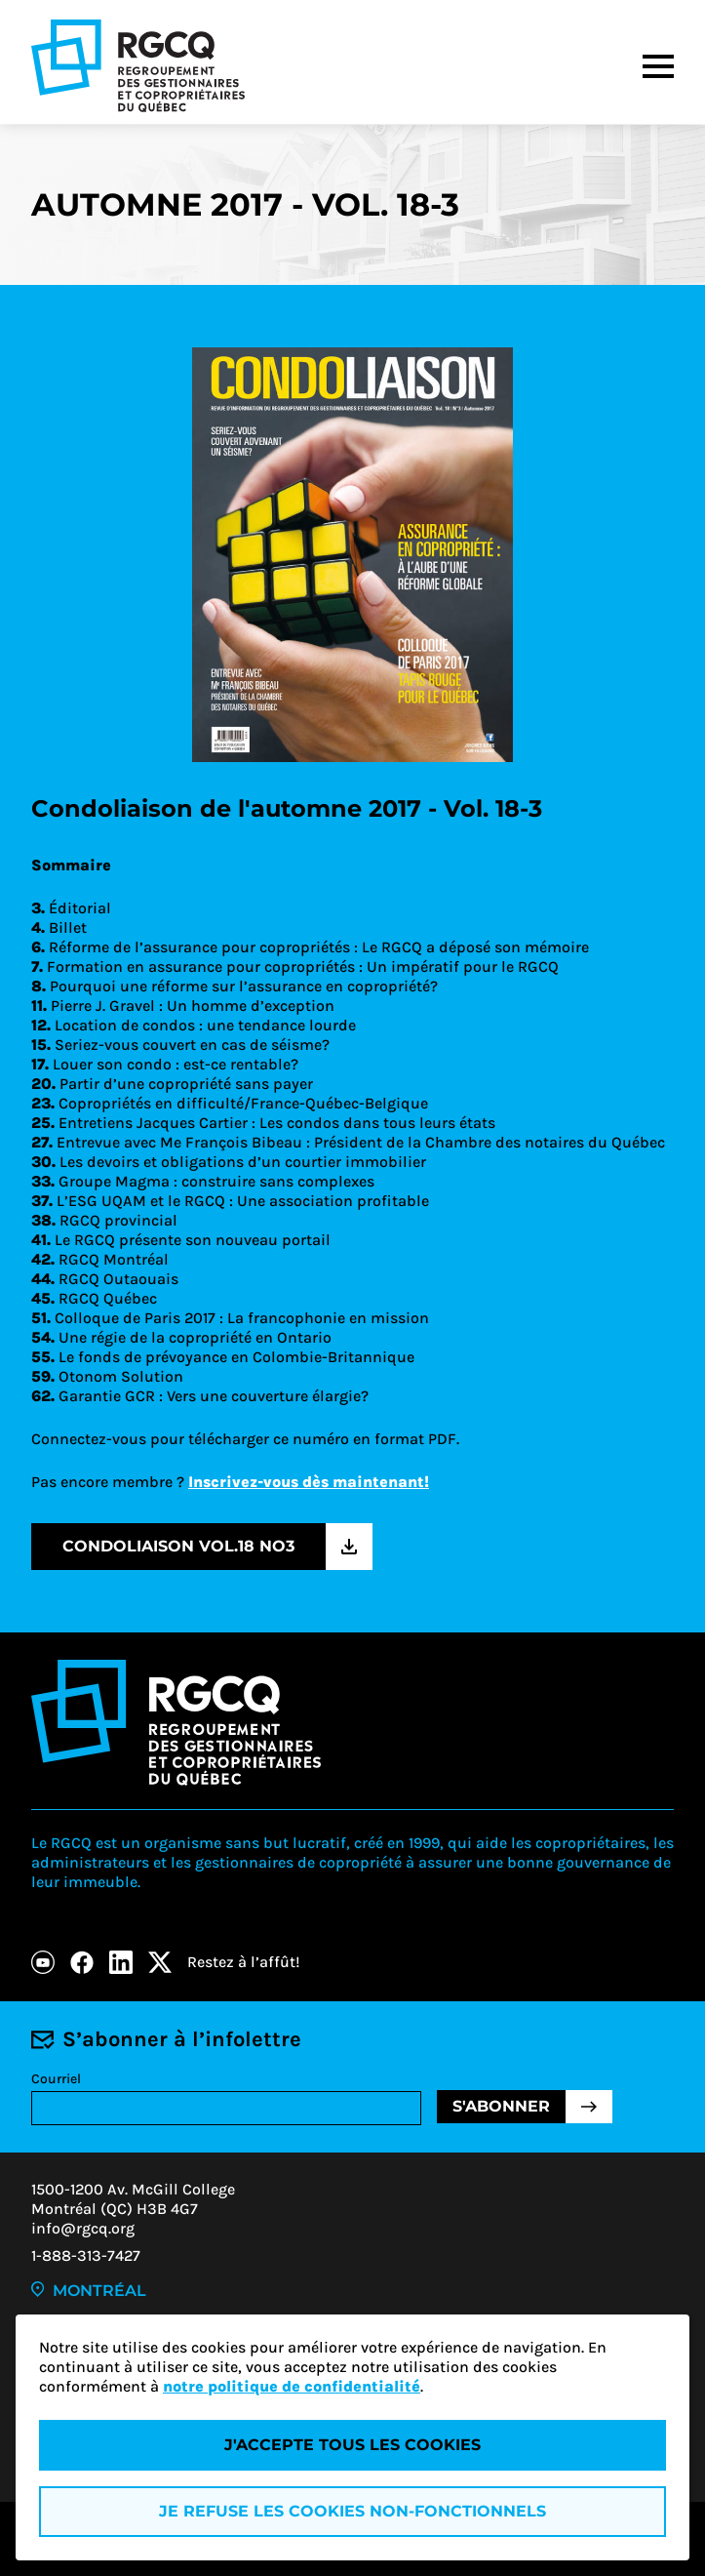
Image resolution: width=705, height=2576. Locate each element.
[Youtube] (43, 1962)
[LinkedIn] (121, 1962)
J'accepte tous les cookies (352, 2444)
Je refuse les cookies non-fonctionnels (352, 2511)
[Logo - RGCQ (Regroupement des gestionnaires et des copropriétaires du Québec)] (138, 66)
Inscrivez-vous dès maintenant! (308, 1481)
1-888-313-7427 (85, 2255)
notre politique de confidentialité (291, 2386)
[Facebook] (82, 1962)
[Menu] (658, 66)
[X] (160, 1962)
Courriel (56, 2079)
